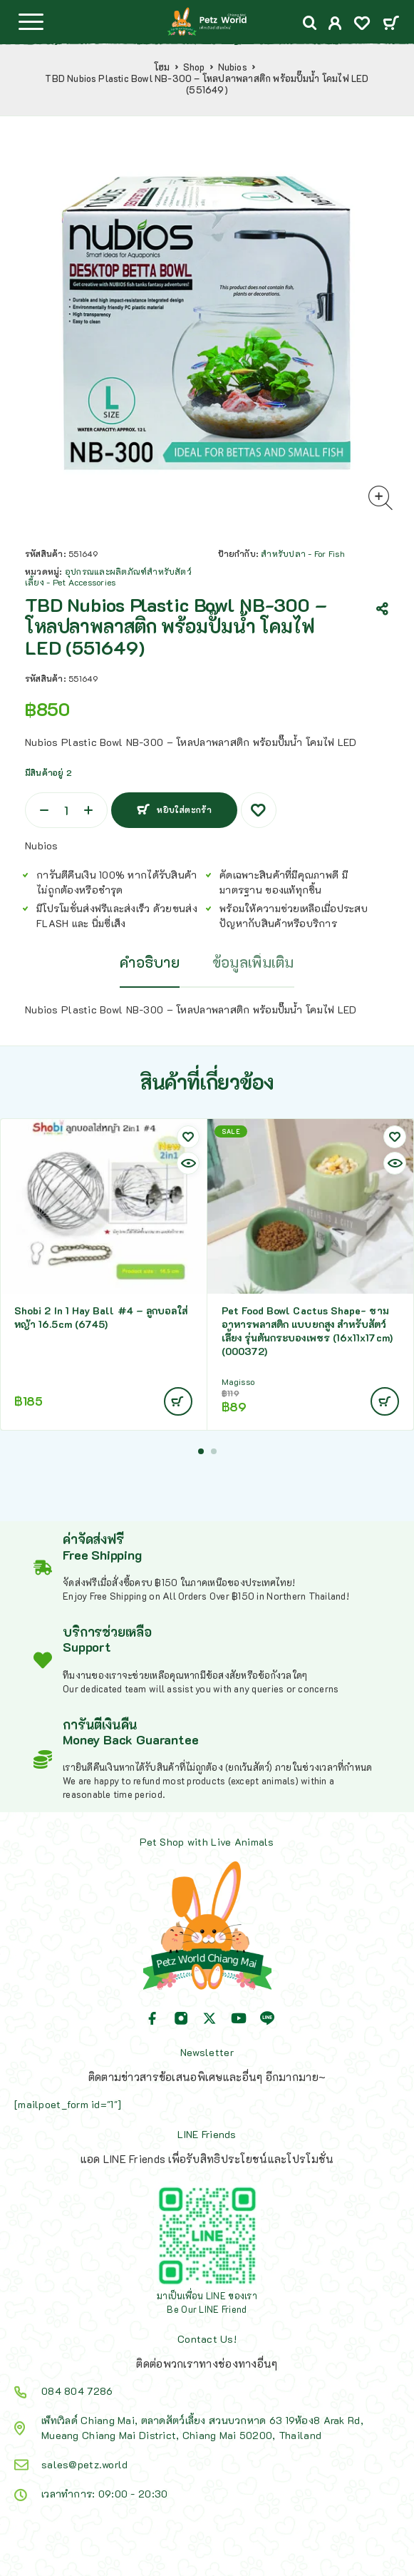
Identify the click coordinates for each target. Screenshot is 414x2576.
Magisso (238, 1381)
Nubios (232, 67)
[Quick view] (188, 1163)
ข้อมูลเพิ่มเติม (253, 962)
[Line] (267, 2018)
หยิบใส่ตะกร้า (184, 809)
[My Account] (335, 24)
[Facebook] (152, 2018)
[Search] (310, 23)
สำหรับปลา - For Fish (302, 553)
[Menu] (30, 21)
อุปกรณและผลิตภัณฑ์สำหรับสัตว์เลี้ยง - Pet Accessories (108, 577)
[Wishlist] (362, 24)
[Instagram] (181, 2018)
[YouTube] (238, 2018)
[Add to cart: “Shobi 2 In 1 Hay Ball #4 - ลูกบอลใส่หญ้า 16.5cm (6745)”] (178, 1401)
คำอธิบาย (150, 962)
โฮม (162, 67)
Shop (194, 67)
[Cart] (391, 24)
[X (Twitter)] (209, 2018)
